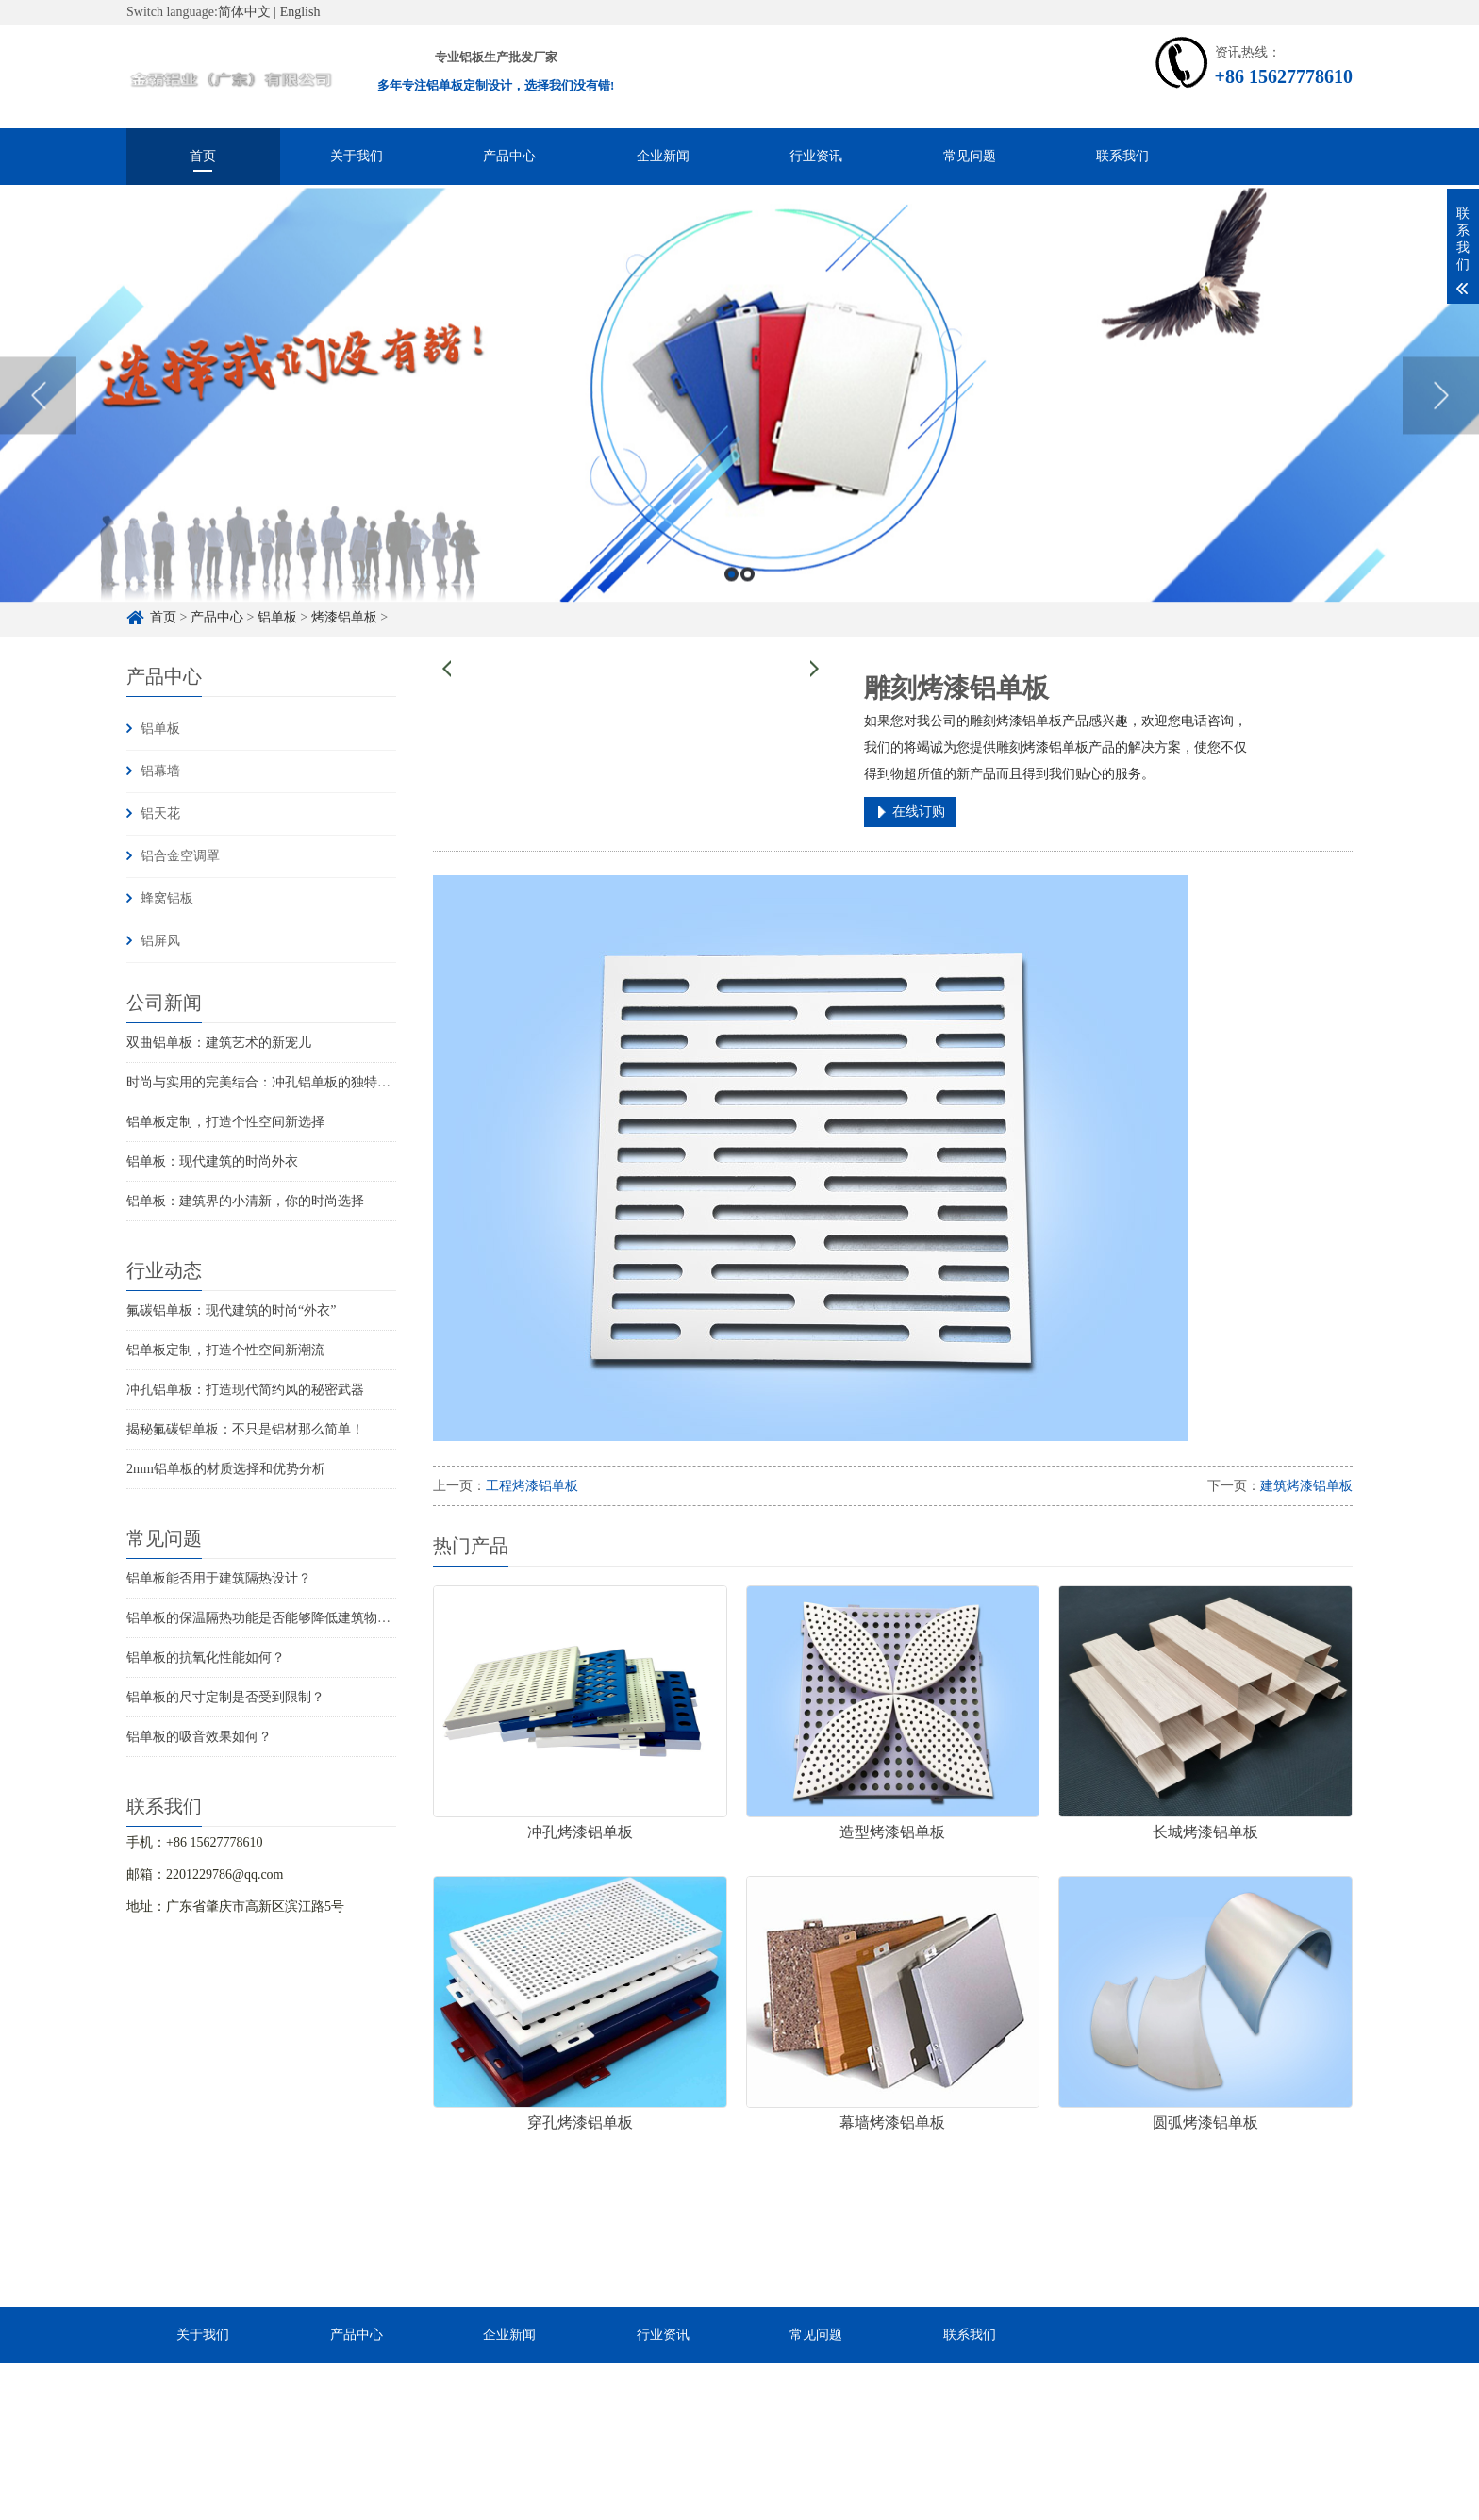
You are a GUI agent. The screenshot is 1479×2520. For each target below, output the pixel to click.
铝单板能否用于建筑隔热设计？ (218, 1578)
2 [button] (747, 613)
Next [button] (1441, 434)
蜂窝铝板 (167, 898)
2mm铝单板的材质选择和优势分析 (225, 1469)
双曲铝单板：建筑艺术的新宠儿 (218, 1043)
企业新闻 (663, 156)
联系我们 (1122, 156)
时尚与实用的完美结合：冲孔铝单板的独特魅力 (265, 1082)
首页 (203, 156)
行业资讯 (815, 156)
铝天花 (160, 813)
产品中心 (509, 156)
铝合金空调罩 (180, 856)
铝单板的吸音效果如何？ (199, 1737)
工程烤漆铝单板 (532, 1486)
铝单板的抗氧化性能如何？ (205, 1657)
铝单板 (160, 728)
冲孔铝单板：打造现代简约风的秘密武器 (245, 1390)
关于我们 (356, 156)
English (300, 12)
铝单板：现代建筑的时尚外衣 (212, 1161)
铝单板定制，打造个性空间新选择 (225, 1122)
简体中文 (244, 12)
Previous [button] (38, 434)
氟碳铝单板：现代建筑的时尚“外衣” (231, 1310)
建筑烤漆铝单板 (1306, 1486)
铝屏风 (160, 941)
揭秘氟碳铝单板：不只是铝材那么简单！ (245, 1429)
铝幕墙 (160, 771)
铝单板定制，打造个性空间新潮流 (225, 1350)
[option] (739, 435)
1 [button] (731, 613)
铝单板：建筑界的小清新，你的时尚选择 (245, 1201)
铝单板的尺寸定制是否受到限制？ (225, 1697)
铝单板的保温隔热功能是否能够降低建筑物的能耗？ (278, 1618)
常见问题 (969, 156)
